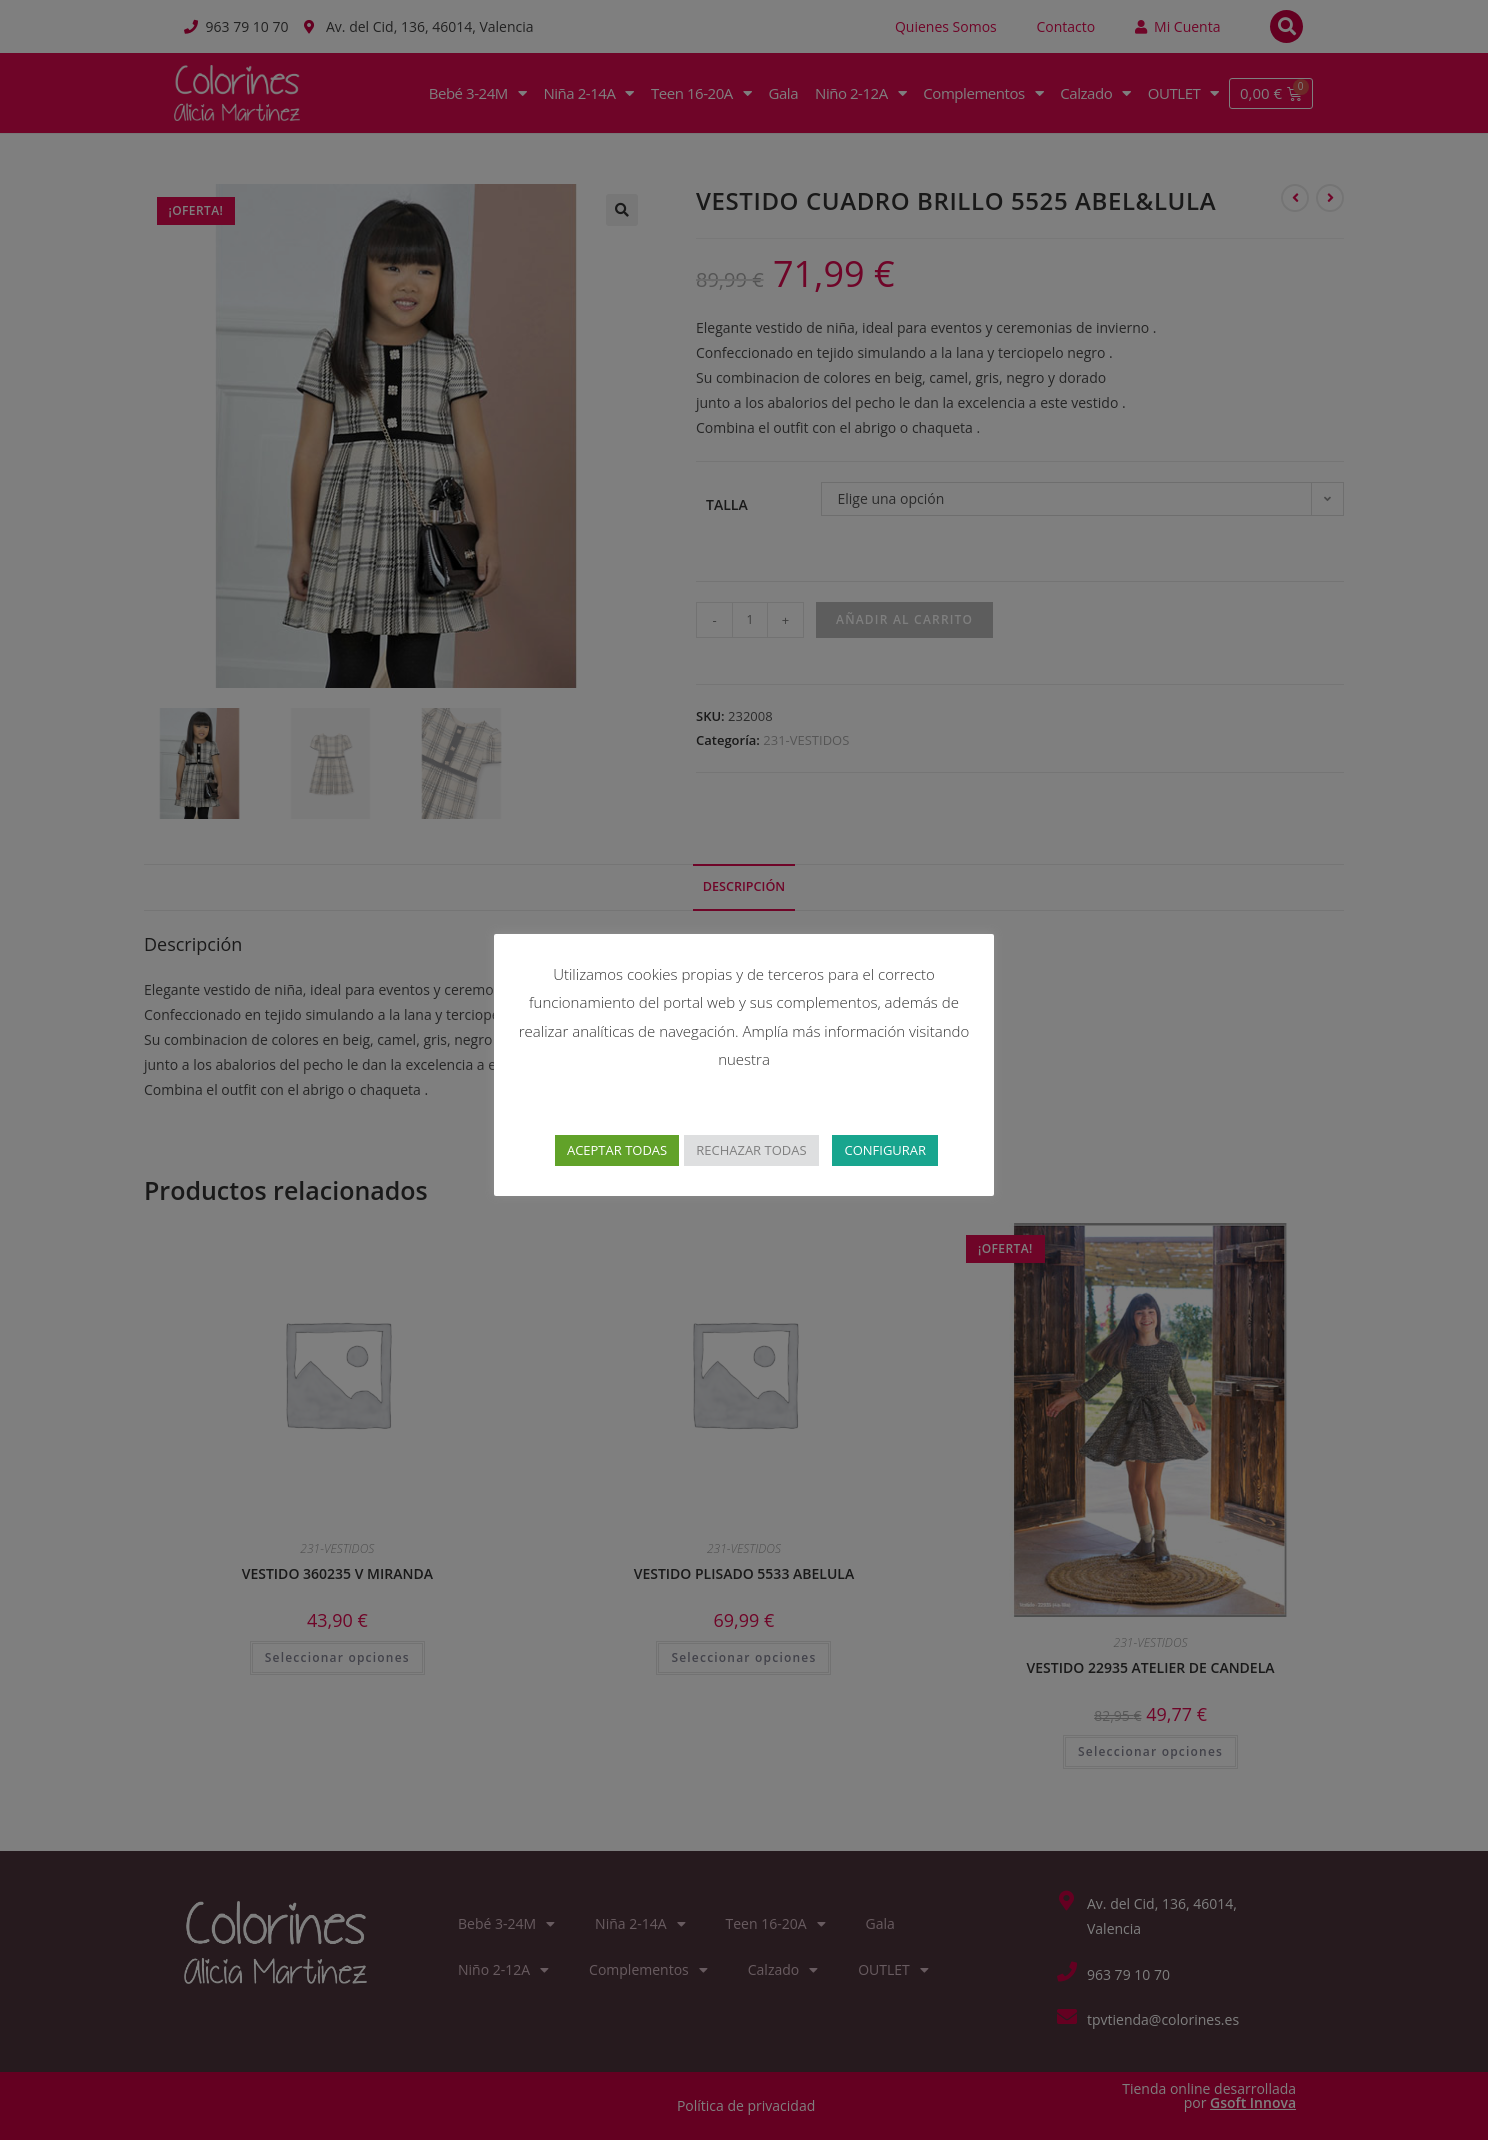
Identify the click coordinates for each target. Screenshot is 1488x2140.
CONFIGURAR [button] (885, 1150)
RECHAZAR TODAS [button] (751, 1150)
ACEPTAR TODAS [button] (617, 1150)
